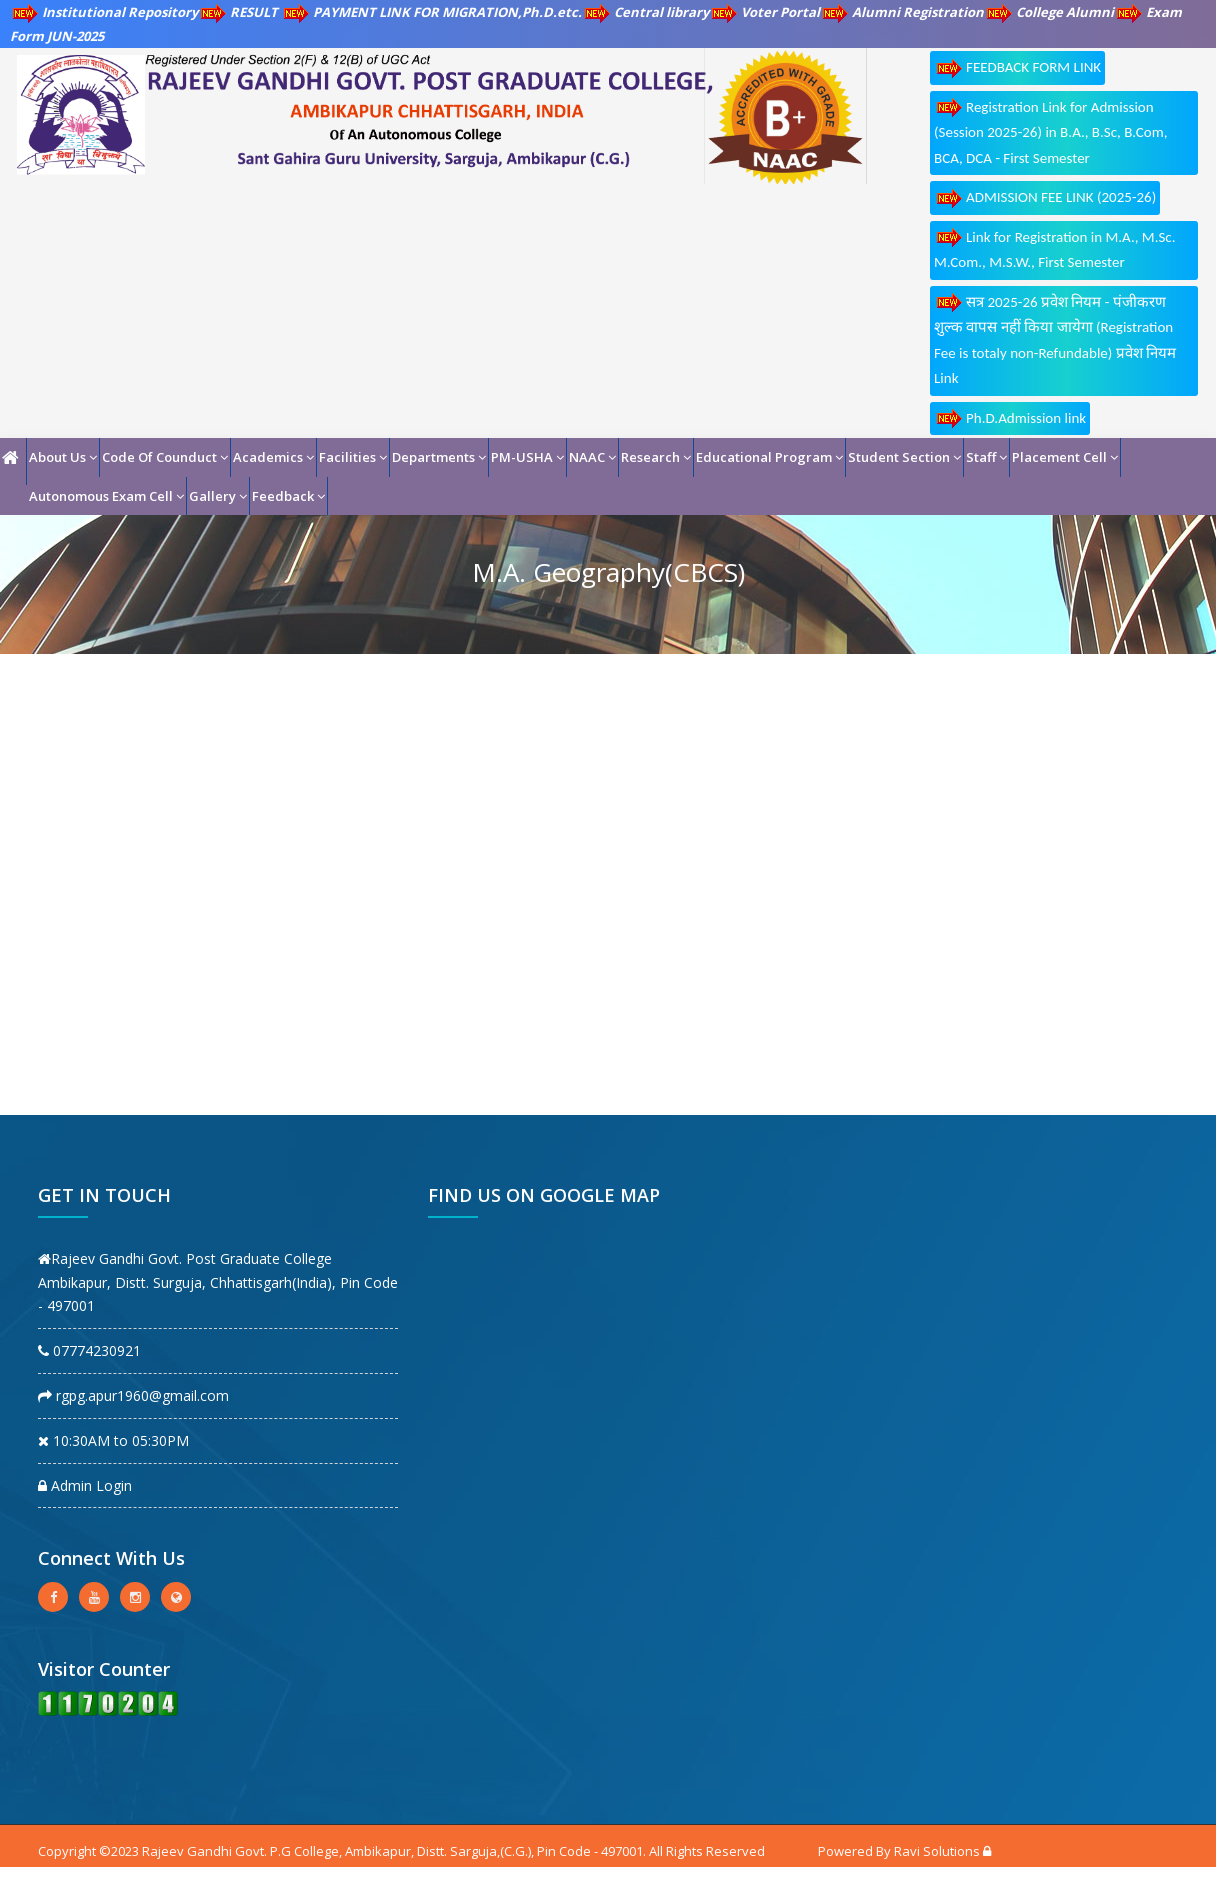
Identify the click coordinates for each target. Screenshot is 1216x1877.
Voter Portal (764, 12)
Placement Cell (1065, 457)
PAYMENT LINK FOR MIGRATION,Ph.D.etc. (431, 12)
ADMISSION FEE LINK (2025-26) (1045, 198)
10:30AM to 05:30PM (113, 1440)
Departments (439, 457)
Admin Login (85, 1485)
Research (656, 457)
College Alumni (1049, 12)
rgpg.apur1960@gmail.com (133, 1395)
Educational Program (769, 457)
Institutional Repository (104, 12)
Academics (273, 457)
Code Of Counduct (165, 457)
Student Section (904, 457)
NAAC (592, 457)
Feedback (288, 496)
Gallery (218, 496)
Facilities (353, 457)
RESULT (239, 12)
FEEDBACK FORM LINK (1017, 68)
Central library (645, 12)
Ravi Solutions (937, 1851)
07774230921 (89, 1350)
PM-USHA (527, 457)
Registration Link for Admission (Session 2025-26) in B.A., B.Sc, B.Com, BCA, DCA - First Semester (1050, 131)
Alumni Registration (902, 12)
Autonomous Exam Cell (106, 496)
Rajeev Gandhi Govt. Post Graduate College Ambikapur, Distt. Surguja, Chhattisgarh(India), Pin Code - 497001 (218, 1282)
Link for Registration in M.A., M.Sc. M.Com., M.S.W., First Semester (1054, 249)
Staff (986, 457)
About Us (63, 457)
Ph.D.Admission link (1010, 418)
